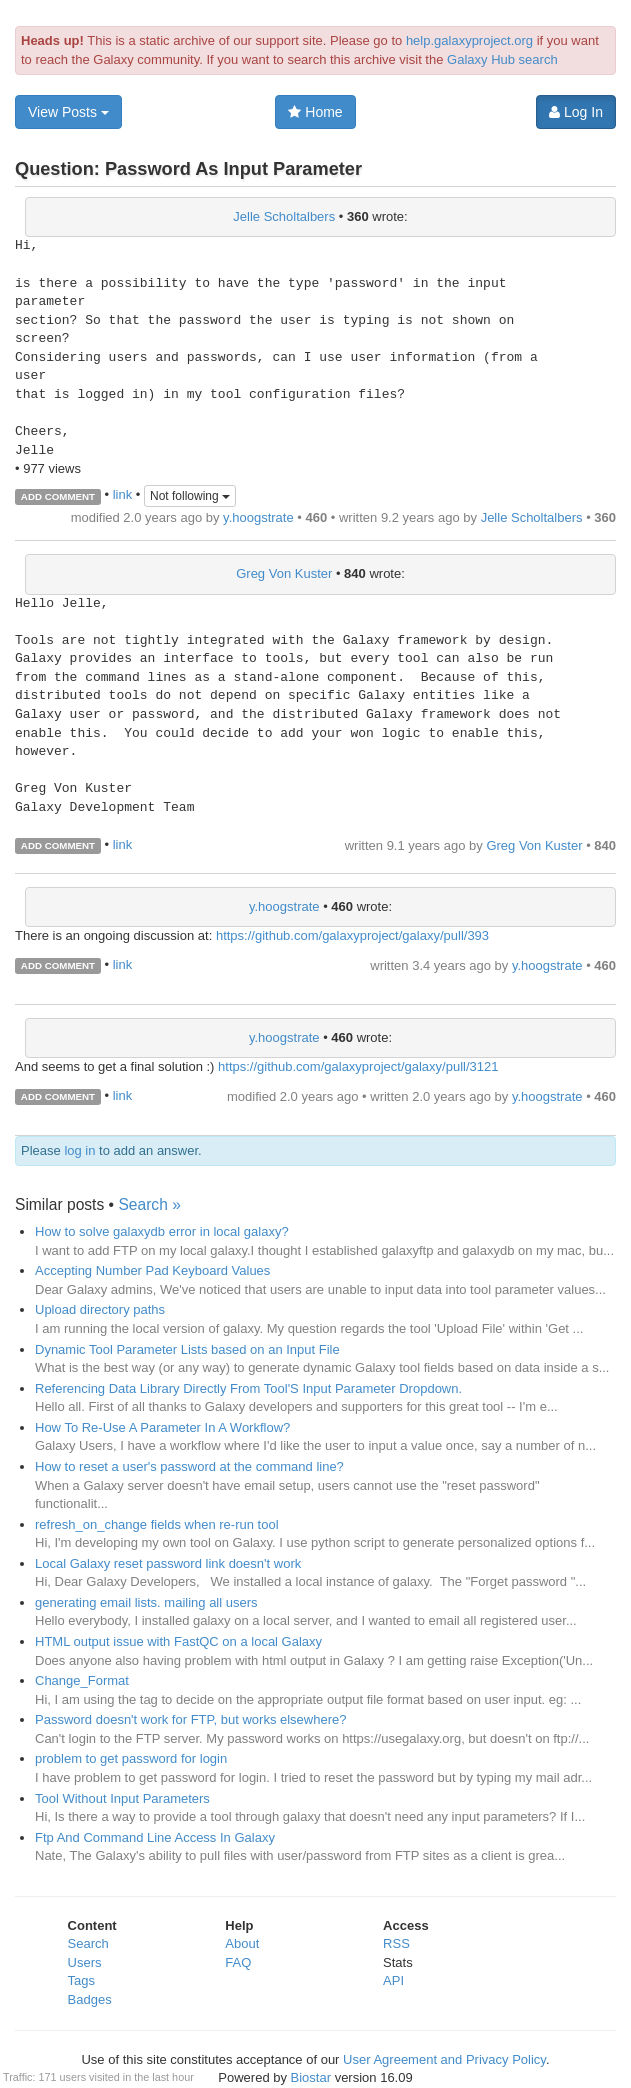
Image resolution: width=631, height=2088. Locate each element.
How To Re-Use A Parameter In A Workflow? (162, 1427)
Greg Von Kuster (284, 573)
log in (79, 1150)
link (123, 495)
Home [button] (315, 112)
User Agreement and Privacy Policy (444, 2059)
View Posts (68, 112)
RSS (396, 1943)
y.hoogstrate (258, 517)
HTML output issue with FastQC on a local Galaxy (178, 1641)
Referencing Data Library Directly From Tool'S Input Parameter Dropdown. (248, 1388)
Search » (149, 1204)
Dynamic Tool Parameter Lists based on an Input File (187, 1349)
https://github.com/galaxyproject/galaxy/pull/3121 (358, 1066)
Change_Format (82, 1680)
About (242, 1943)
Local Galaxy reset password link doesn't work (168, 1563)
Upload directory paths (100, 1309)
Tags (81, 1980)
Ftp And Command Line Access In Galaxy (155, 1837)
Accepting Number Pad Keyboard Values (152, 1270)
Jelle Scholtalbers (284, 216)
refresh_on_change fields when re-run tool (157, 1524)
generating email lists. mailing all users (146, 1602)
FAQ (238, 1962)
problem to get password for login (131, 1758)
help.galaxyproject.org (469, 40)
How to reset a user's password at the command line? (189, 1466)
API (393, 1980)
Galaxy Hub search (502, 59)
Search (88, 1943)
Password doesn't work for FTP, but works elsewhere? (191, 1719)
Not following (190, 496)
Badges (90, 1999)
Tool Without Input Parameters (122, 1798)
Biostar (311, 2077)
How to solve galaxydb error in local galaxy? (162, 1231)
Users (85, 1962)
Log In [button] (576, 112)
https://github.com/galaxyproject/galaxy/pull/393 (352, 935)
